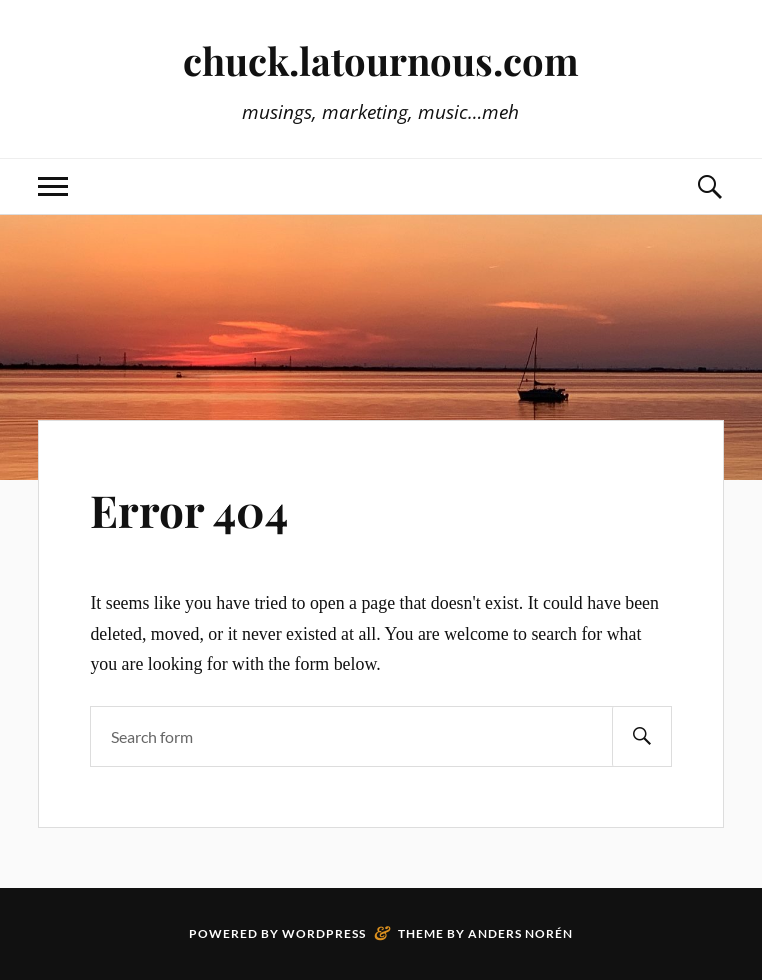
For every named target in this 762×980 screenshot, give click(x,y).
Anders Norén (520, 933)
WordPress (324, 933)
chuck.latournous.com (381, 60)
